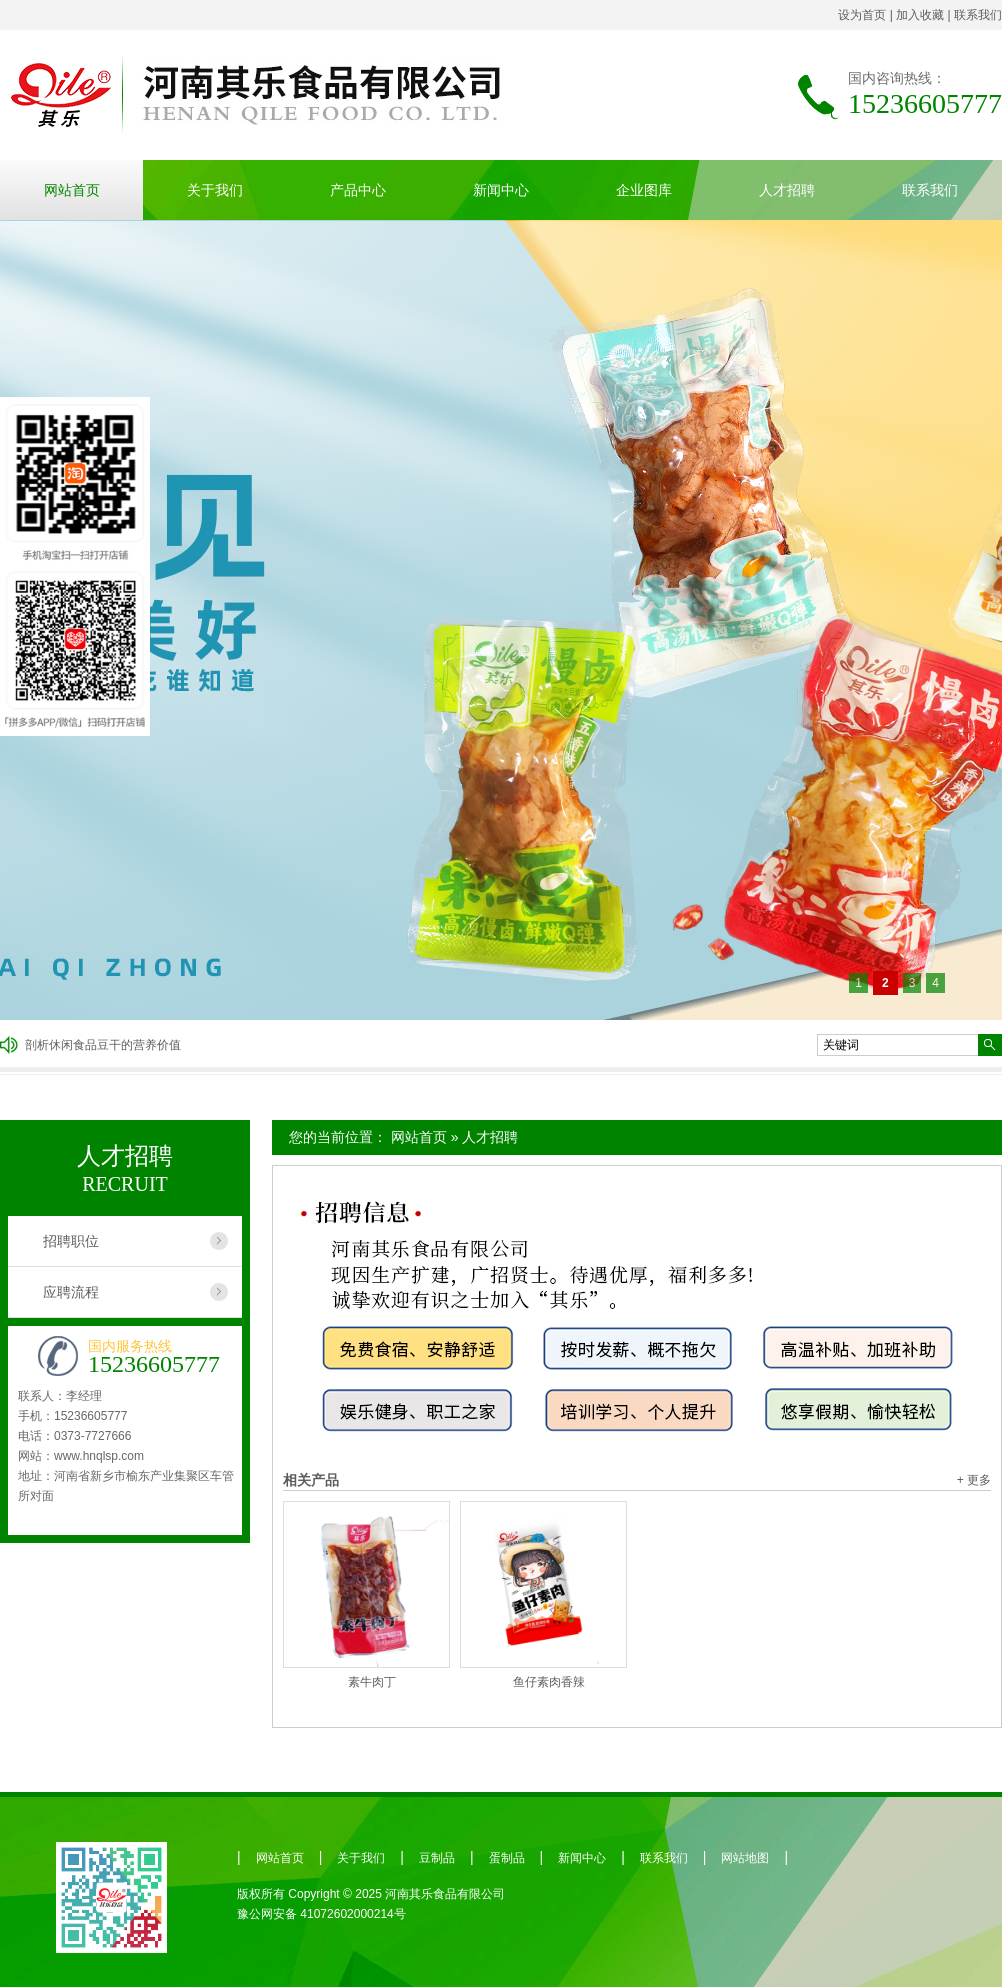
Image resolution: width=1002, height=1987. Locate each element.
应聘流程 (71, 1292)
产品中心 (358, 190)
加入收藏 (920, 15)
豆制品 (437, 1858)
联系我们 (978, 15)
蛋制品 (507, 1858)
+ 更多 (974, 1480)
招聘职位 (71, 1241)
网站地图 (745, 1858)
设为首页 (862, 15)
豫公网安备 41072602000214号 (321, 1914)
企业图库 (644, 190)
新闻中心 (501, 190)
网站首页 (72, 190)
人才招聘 (787, 190)
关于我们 (215, 190)
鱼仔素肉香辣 (549, 1682)
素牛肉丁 (372, 1682)
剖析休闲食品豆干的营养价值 (103, 1045)
